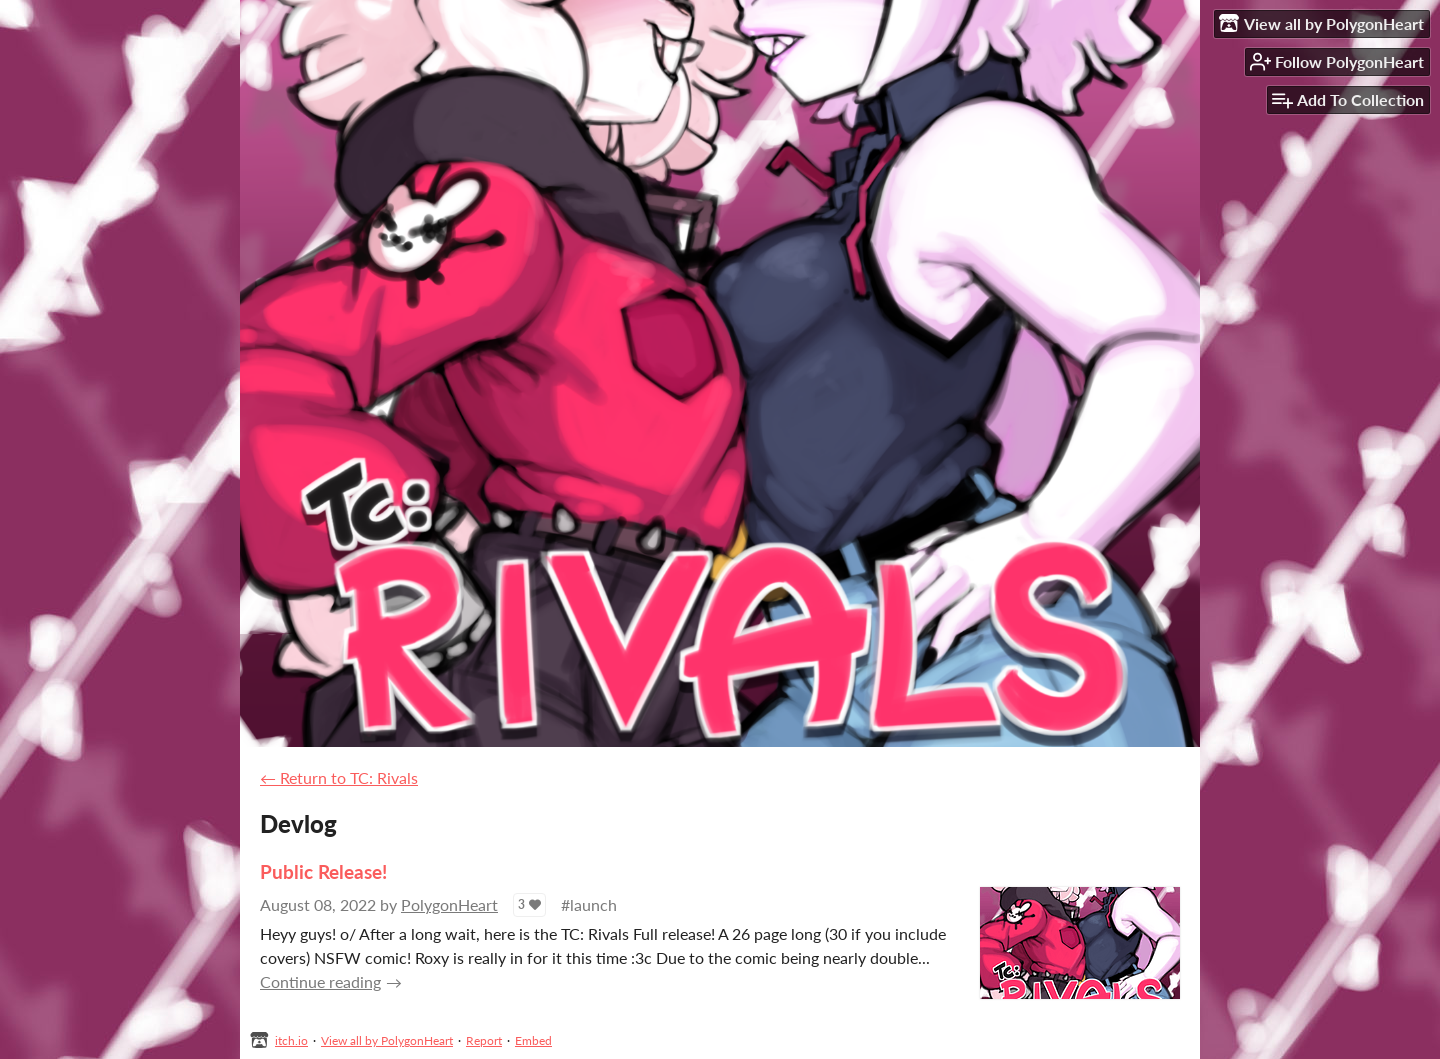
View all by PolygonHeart (387, 1040)
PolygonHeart (449, 904)
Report (484, 1040)
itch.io (291, 1040)
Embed (533, 1040)
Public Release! (323, 871)
